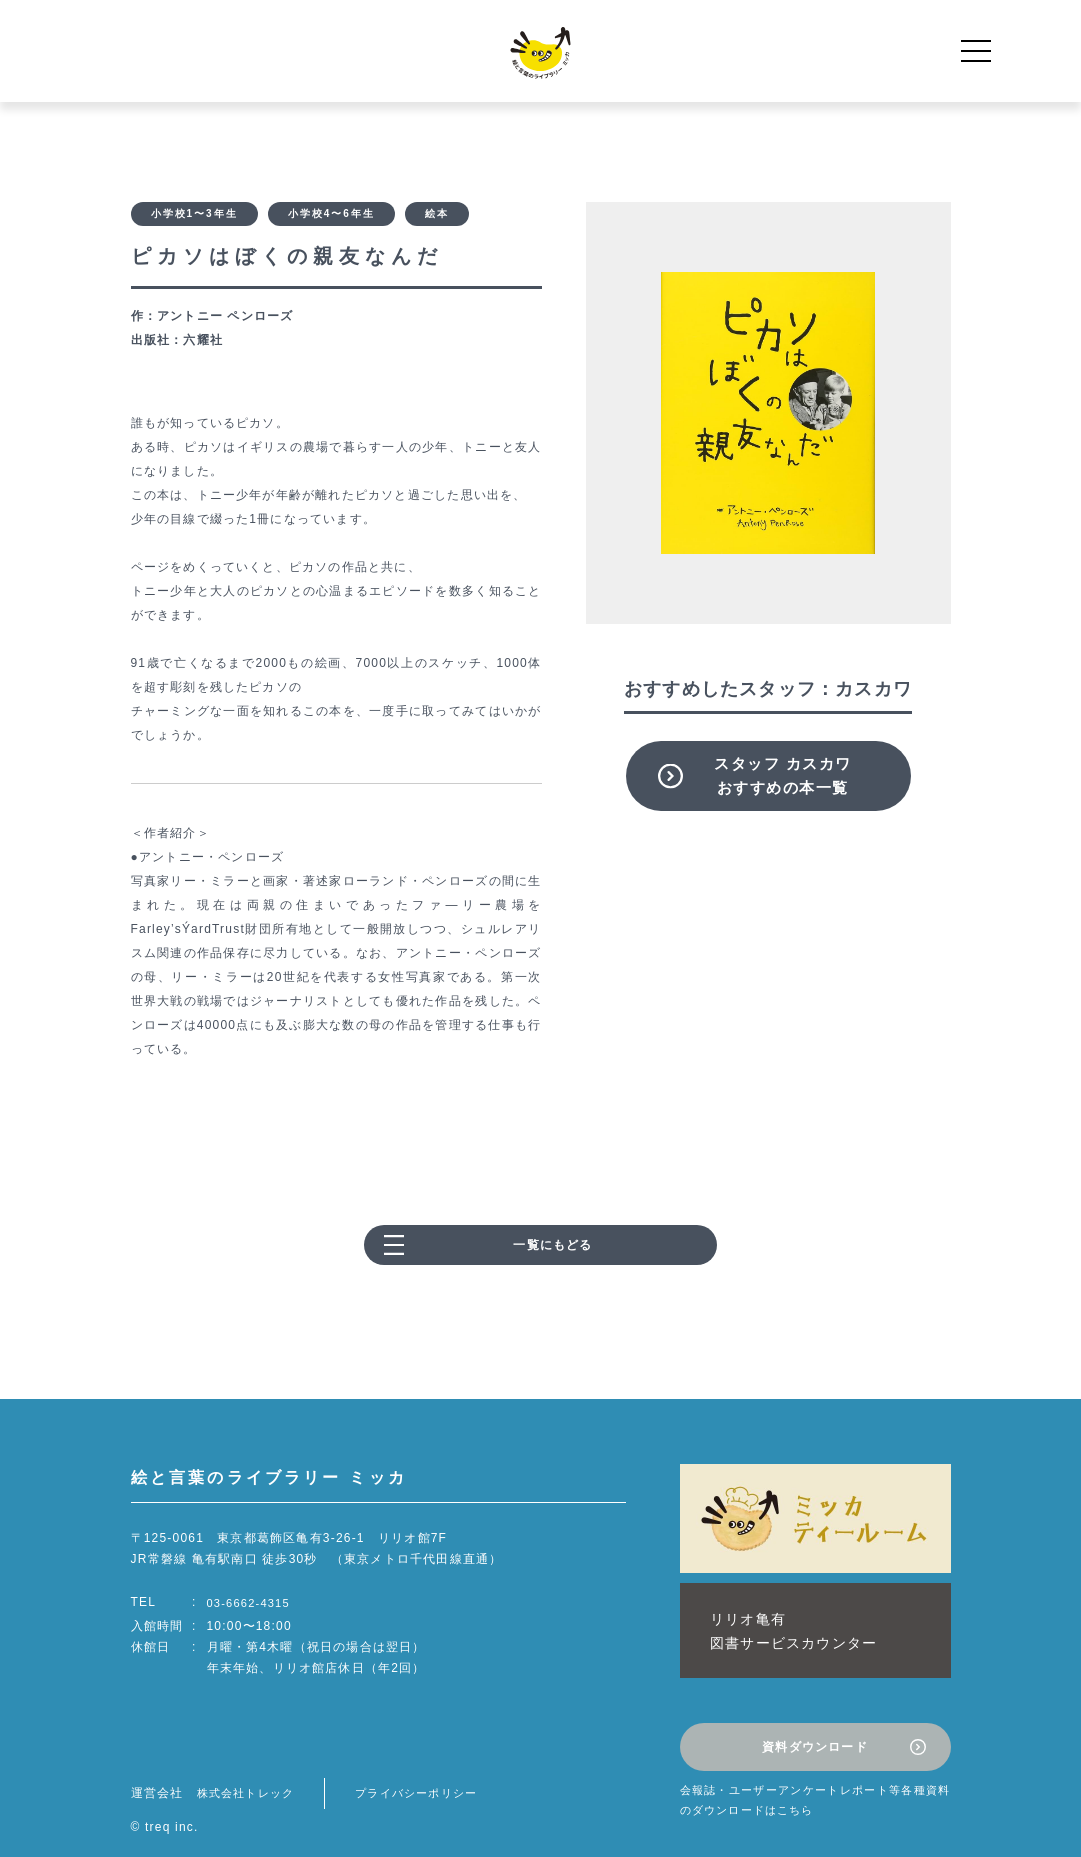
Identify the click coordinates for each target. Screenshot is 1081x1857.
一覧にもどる (552, 1251)
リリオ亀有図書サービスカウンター (776, 1621)
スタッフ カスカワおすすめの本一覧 (783, 775)
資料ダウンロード (815, 1724)
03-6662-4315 (251, 1608)
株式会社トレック (250, 1765)
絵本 (437, 216)
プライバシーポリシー (429, 1765)
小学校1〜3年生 (194, 216)
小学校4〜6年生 (331, 216)
